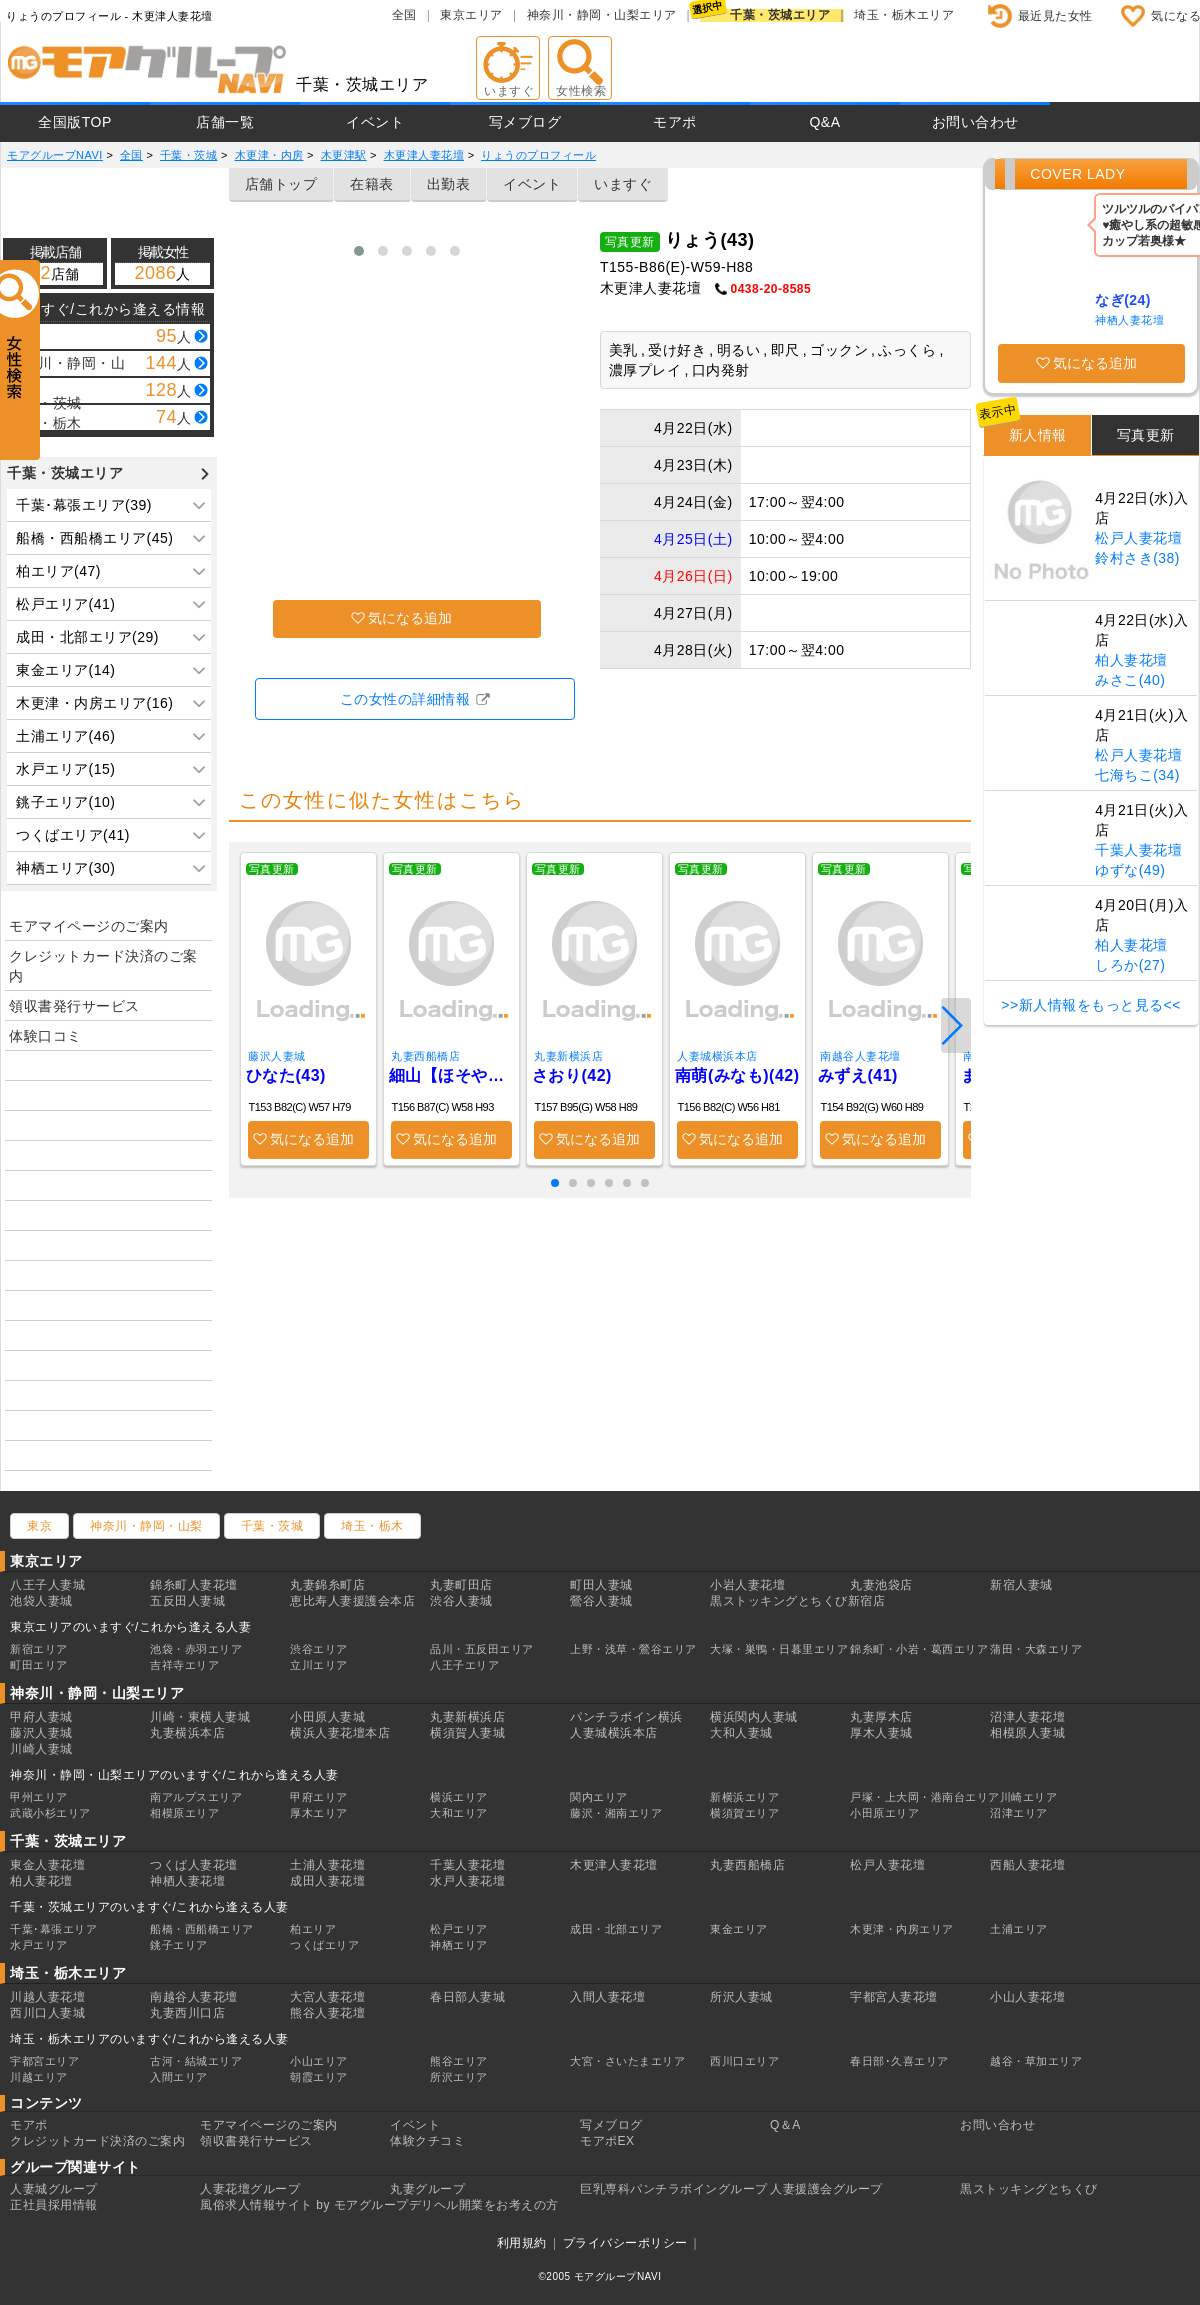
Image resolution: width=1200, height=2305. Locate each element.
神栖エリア (459, 1945)
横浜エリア (459, 1797)
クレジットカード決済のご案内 (103, 966)
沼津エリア (1019, 1813)
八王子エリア (464, 1665)
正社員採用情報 (54, 2205)
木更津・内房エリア (902, 1929)
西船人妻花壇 (1027, 1865)
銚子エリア (179, 1945)
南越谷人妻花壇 (860, 1056)
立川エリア (319, 1665)
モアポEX (607, 2141)
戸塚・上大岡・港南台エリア (925, 1797)
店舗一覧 (225, 122)
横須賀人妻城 (467, 1733)
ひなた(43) (286, 1075)
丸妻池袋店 (881, 1585)
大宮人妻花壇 (327, 1997)
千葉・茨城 (272, 1526)
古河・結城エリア (196, 2061)
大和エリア (459, 1813)
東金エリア (739, 1929)
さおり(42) (572, 1075)
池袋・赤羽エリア (196, 1649)
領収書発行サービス (74, 1006)
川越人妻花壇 (47, 1997)
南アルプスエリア (196, 1797)
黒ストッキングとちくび (1029, 2189)
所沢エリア (459, 2077)
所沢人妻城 (741, 1997)
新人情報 (1038, 435)
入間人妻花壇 (607, 1997)
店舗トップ (281, 184)
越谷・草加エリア (1036, 2061)
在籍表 (372, 184)
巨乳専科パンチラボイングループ (674, 2189)
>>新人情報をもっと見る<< (1091, 1005)
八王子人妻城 (47, 1585)
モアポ (675, 122)
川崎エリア (1029, 1797)
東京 (39, 1526)
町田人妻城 (601, 1585)
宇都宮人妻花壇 (894, 1997)
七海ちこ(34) (1137, 775)
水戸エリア (39, 1945)
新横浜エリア (744, 1797)
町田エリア (39, 1665)
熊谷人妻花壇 (327, 2013)
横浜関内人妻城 (754, 1717)
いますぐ (623, 184)
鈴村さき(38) (1137, 558)
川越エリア (39, 2077)
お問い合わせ (975, 122)
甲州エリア (39, 1797)
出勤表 (449, 184)
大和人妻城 (741, 1733)
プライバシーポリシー (625, 2243)
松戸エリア (459, 1929)
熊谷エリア (459, 2061)
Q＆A (785, 2125)
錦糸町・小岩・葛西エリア (919, 1649)
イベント (375, 122)
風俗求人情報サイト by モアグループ (304, 2205)
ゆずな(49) (1130, 870)
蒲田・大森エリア (1036, 1649)
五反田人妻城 (187, 1601)
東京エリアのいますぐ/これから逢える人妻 (130, 1627)
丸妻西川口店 (187, 2013)
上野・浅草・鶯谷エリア (633, 1649)
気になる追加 (410, 618)
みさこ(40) (1130, 680)
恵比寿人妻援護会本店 (352, 1601)
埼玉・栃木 (372, 1526)
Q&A (824, 122)
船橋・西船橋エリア (202, 1929)
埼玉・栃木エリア (904, 15)
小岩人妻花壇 (747, 1585)
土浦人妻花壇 (327, 1865)
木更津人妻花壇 (614, 1865)
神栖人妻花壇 (1129, 320)
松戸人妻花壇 (1138, 538)
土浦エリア (1019, 1929)
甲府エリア (319, 1797)
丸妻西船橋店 (425, 1056)
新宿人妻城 (1021, 1585)
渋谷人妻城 (461, 1601)
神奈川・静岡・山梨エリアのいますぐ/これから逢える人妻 (174, 1775)
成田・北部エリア (616, 1929)
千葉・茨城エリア (780, 15)
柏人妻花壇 (1131, 660)
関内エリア (599, 1797)
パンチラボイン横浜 (626, 1717)
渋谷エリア (319, 1649)
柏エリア (313, 1929)
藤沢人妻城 (277, 1056)
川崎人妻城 (41, 1749)
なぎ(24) (1123, 300)
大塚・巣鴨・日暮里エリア (779, 1649)
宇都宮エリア (44, 2061)
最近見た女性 (1055, 16)
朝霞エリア (319, 2077)
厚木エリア (319, 1813)
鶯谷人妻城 (601, 1601)
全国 (404, 15)
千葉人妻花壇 (1138, 850)
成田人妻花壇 (327, 1881)
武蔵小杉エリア (50, 1813)
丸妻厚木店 (881, 1717)
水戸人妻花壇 (467, 1881)
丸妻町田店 (461, 1585)
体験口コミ (45, 1036)
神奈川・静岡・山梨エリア (602, 15)
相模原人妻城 (1027, 1733)
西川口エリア (744, 2061)
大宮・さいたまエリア (627, 2061)
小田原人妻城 (327, 1717)
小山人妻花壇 (1027, 1997)
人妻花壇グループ (250, 2189)
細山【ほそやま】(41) (451, 1075)
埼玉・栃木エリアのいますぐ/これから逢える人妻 (149, 2039)
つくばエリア (324, 1945)
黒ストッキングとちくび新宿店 (797, 1601)
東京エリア (471, 15)
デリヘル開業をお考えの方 (484, 2205)
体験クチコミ (427, 2141)
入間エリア (179, 2077)
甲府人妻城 (41, 1717)
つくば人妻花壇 (194, 1865)
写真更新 (1146, 435)
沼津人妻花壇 (1027, 1717)
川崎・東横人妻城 (200, 1717)
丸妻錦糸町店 (327, 1585)
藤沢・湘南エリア (616, 1813)
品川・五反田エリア (482, 1649)
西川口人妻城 (47, 2013)
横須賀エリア (744, 1813)
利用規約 (522, 2243)
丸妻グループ (427, 2189)
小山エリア (319, 2061)
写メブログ (525, 122)
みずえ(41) (858, 1075)
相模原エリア (184, 1813)
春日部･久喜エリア (899, 2061)
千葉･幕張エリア (53, 1929)
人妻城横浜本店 (717, 1056)
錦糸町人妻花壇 (194, 1585)
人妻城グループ (54, 2189)
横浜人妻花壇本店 (340, 1733)
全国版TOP (75, 122)
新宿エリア (39, 1649)
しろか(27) (1130, 965)
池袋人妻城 (41, 1601)
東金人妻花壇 (47, 1865)
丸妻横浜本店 (187, 1733)
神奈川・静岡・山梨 (146, 1526)
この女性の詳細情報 (405, 699)
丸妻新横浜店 (568, 1056)
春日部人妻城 (467, 1997)
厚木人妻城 (881, 1733)
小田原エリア (884, 1813)
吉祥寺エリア (184, 1665)
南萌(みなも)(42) (737, 1075)
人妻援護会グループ (826, 2189)
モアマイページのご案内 (89, 926)
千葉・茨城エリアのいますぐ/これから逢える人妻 (149, 1907)
